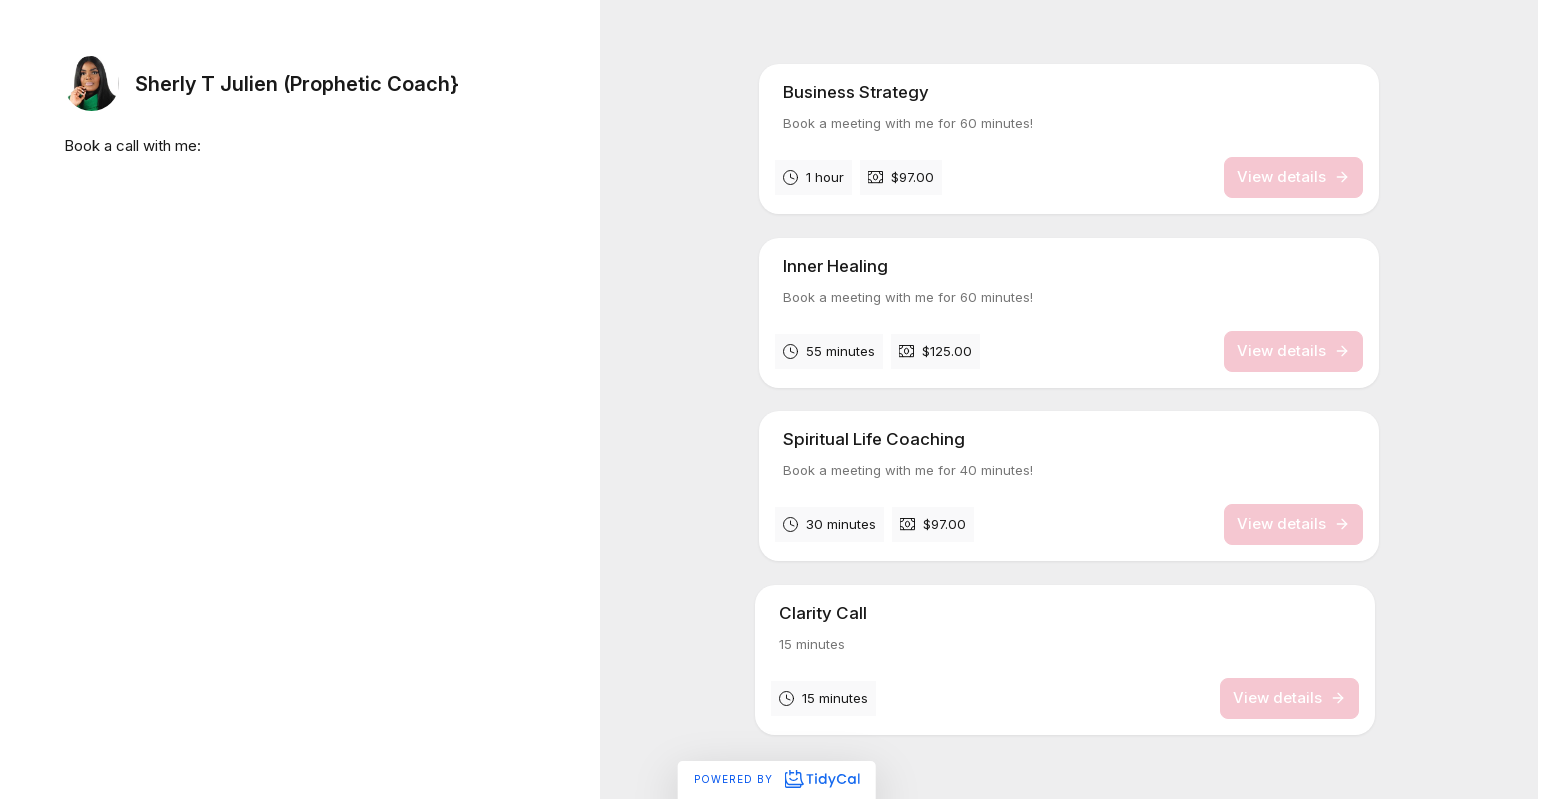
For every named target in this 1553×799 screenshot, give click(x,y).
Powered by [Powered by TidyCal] (776, 779)
